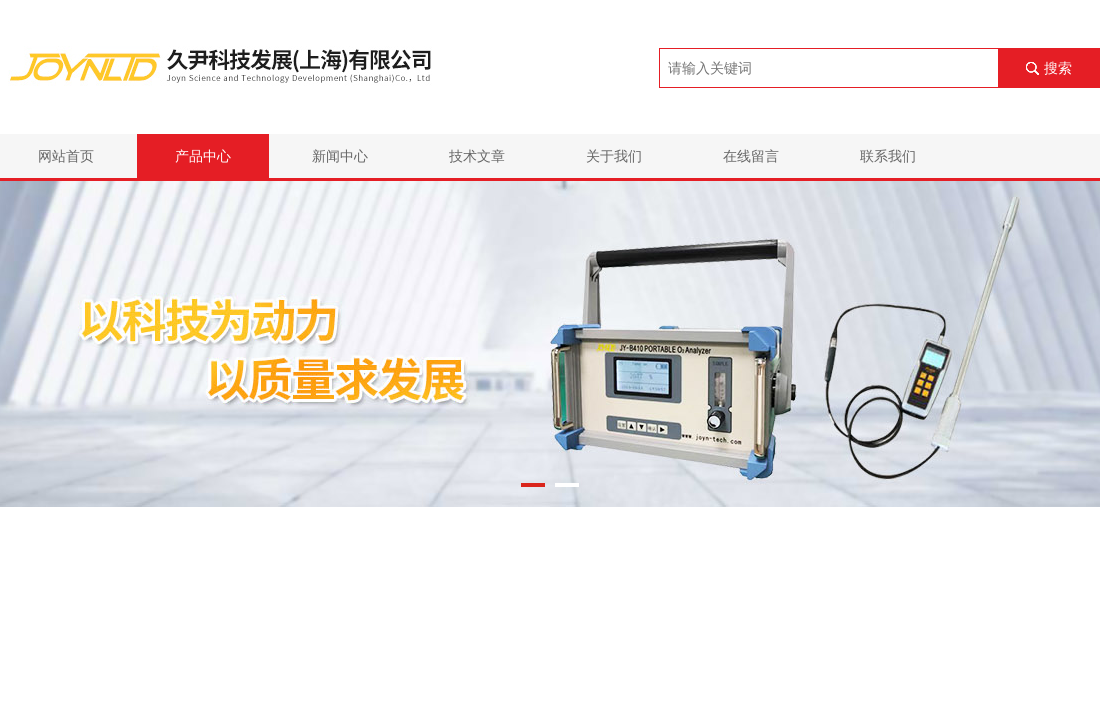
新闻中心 (340, 156)
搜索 (1058, 68)
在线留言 (751, 156)
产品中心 (203, 156)
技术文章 (477, 156)
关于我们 (614, 156)
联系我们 (888, 156)
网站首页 (66, 156)
